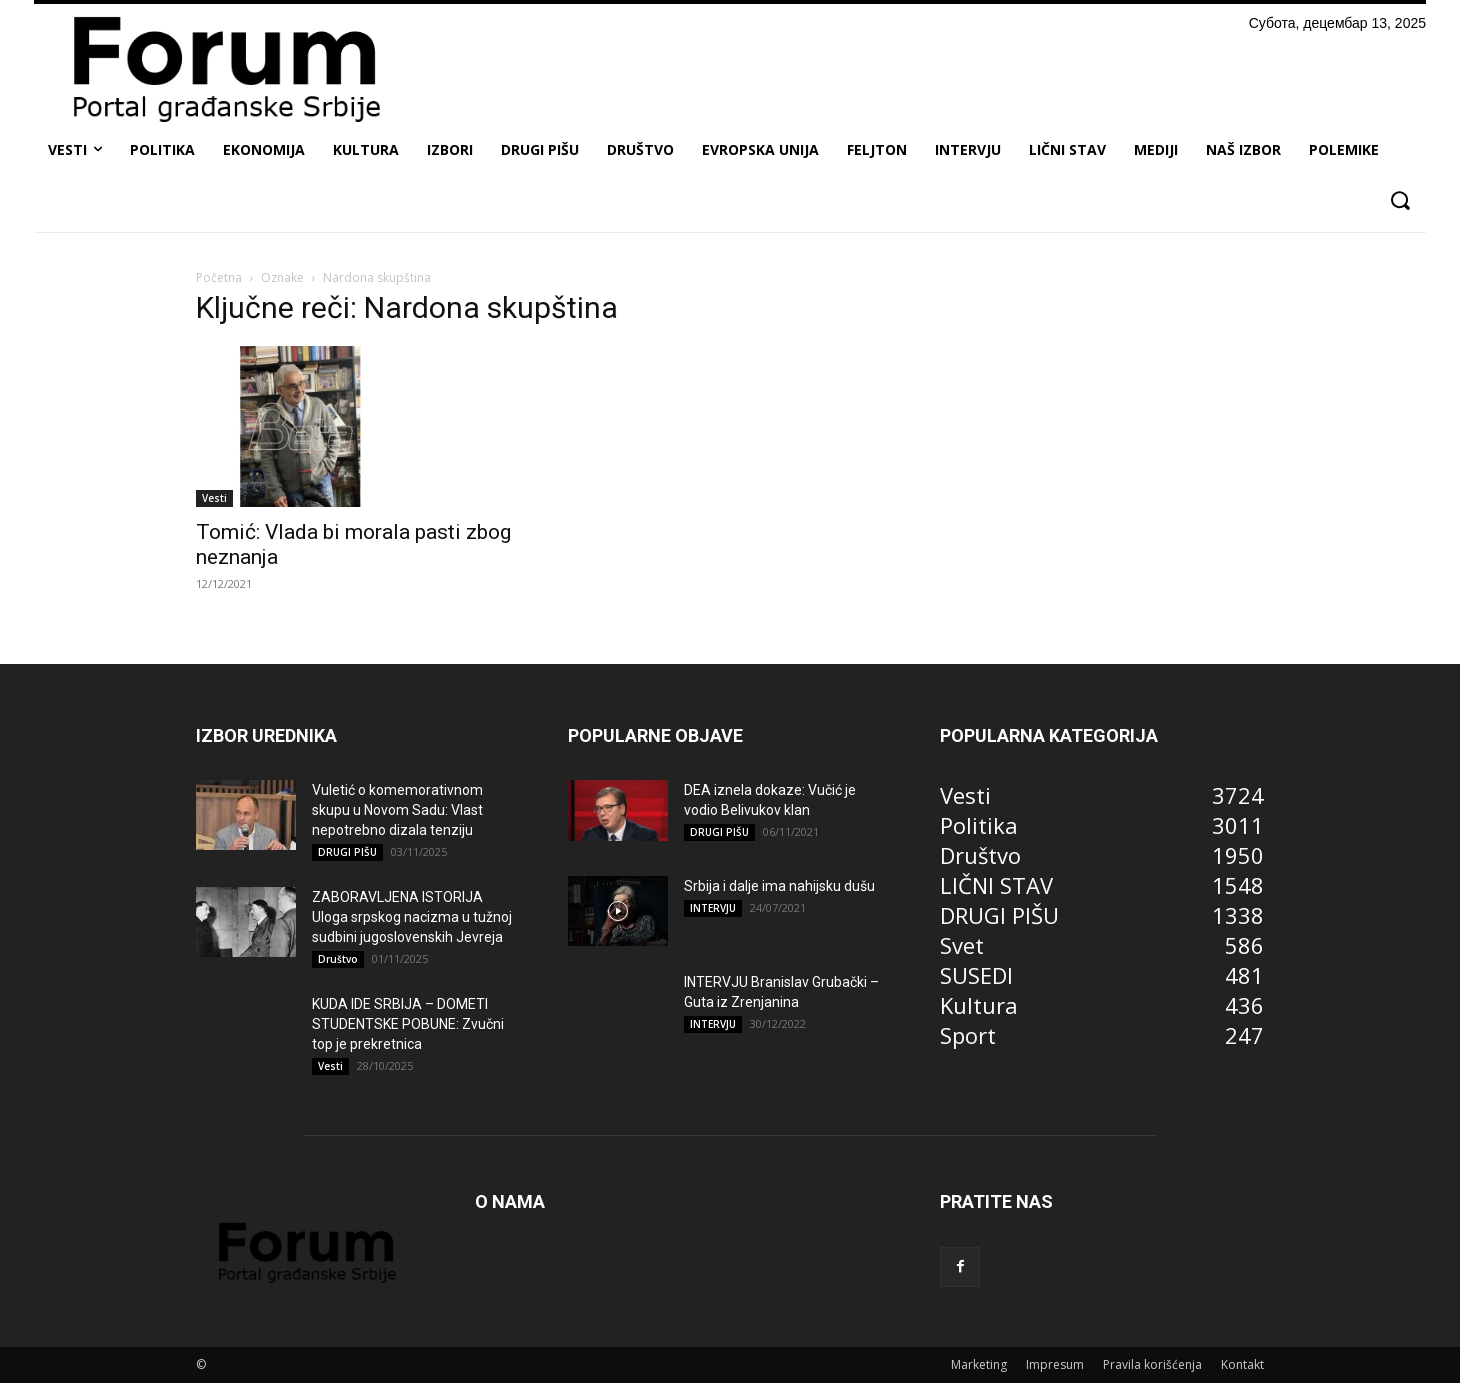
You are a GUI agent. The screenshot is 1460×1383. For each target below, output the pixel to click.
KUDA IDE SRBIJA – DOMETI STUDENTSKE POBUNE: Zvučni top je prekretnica (408, 1024)
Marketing (979, 1364)
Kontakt (1242, 1364)
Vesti (214, 498)
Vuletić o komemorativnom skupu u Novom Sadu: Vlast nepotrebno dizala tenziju (397, 810)
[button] (1399, 200)
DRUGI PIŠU (347, 852)
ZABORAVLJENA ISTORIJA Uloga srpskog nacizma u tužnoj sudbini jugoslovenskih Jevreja (412, 917)
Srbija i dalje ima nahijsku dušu (779, 886)
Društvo (338, 959)
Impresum (1055, 1364)
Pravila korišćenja (1152, 1364)
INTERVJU (713, 908)
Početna (219, 277)
